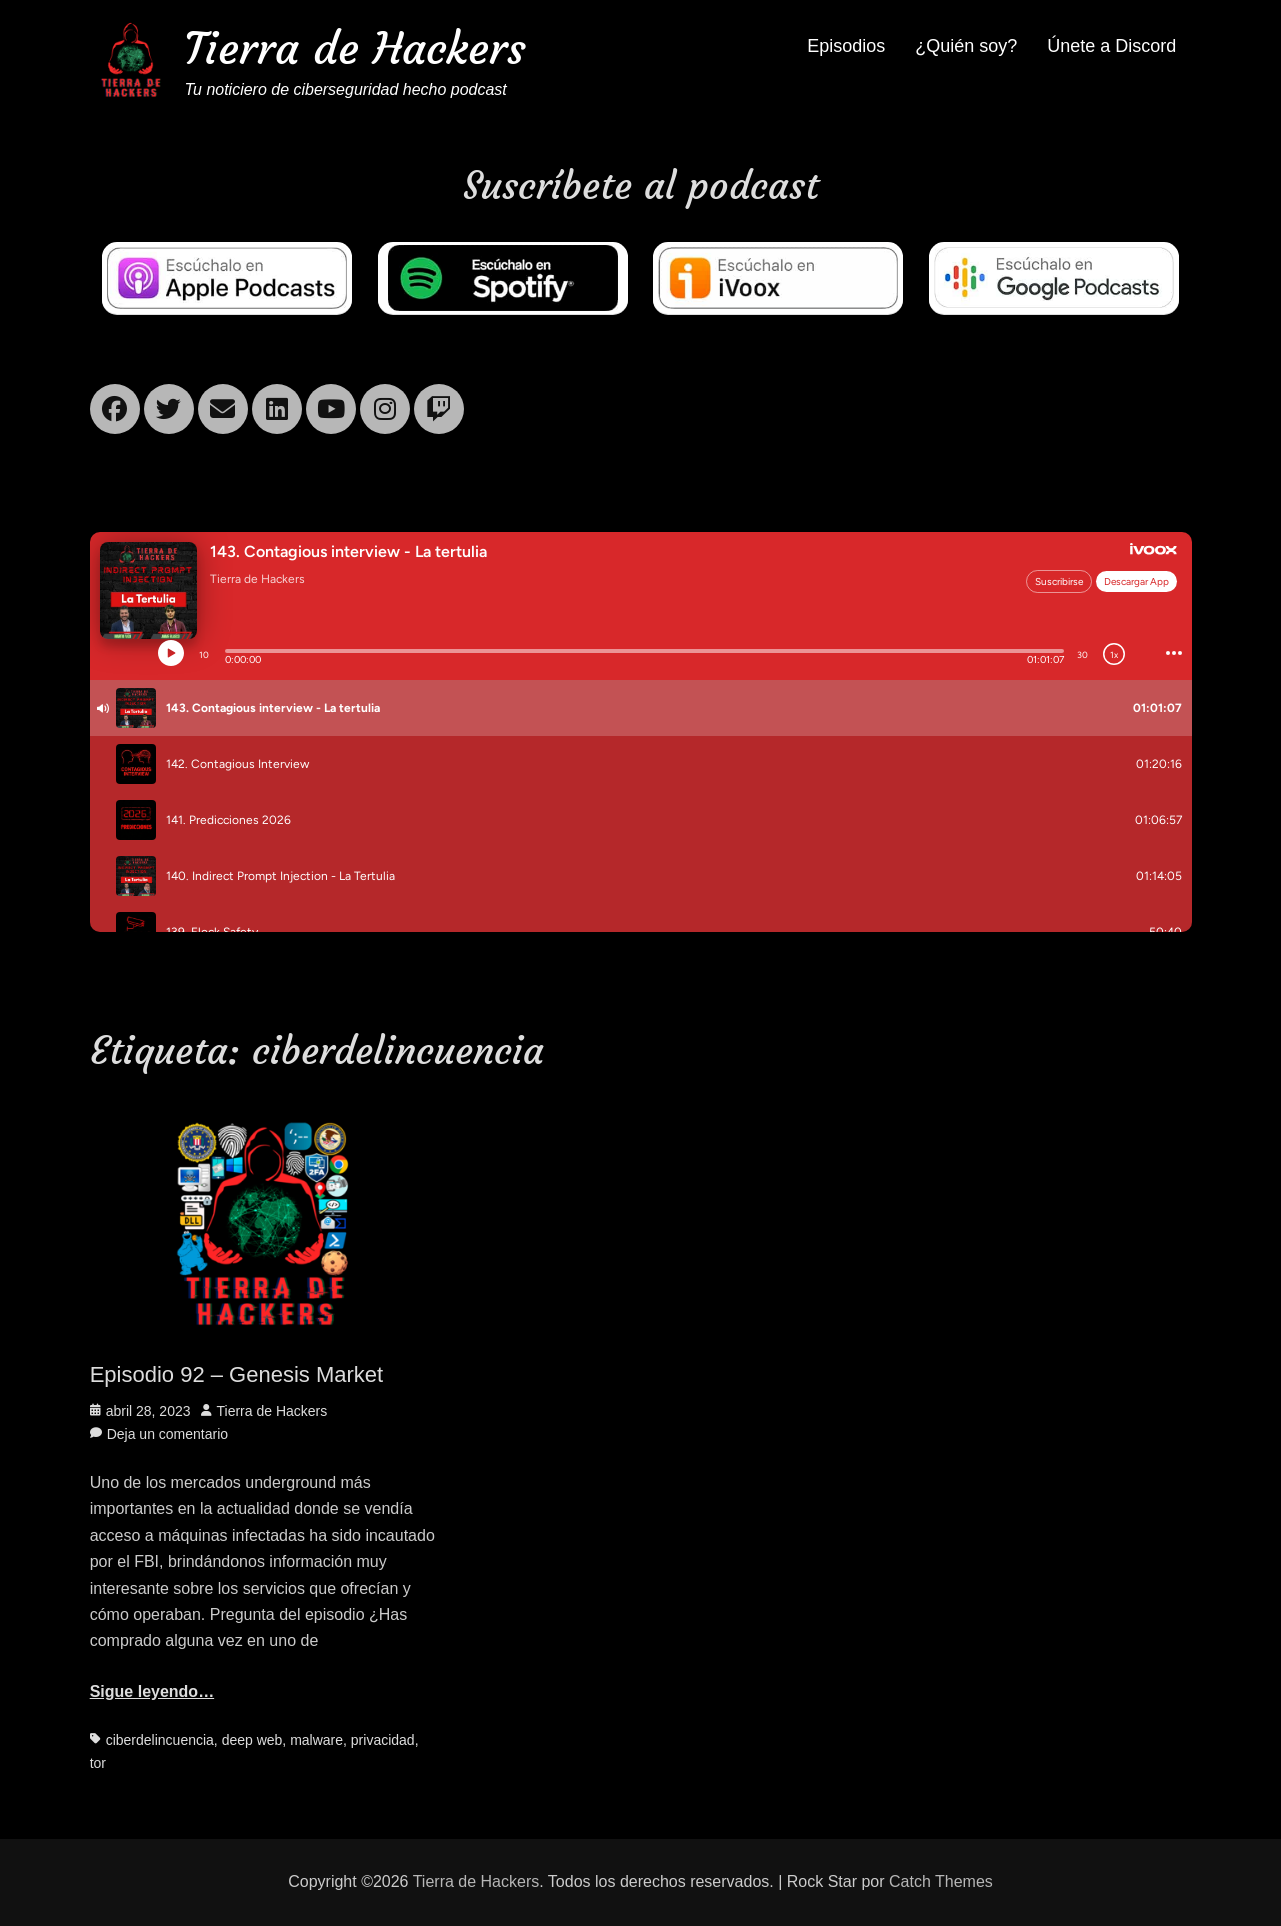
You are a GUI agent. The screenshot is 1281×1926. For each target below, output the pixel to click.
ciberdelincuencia (160, 1740)
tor (98, 1763)
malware (316, 1740)
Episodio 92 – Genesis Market (237, 1374)
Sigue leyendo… (152, 1691)
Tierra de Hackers (356, 48)
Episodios (846, 46)
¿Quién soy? (966, 46)
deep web (252, 1740)
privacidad (383, 1740)
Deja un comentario (167, 1434)
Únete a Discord (1111, 46)
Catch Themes (941, 1881)
